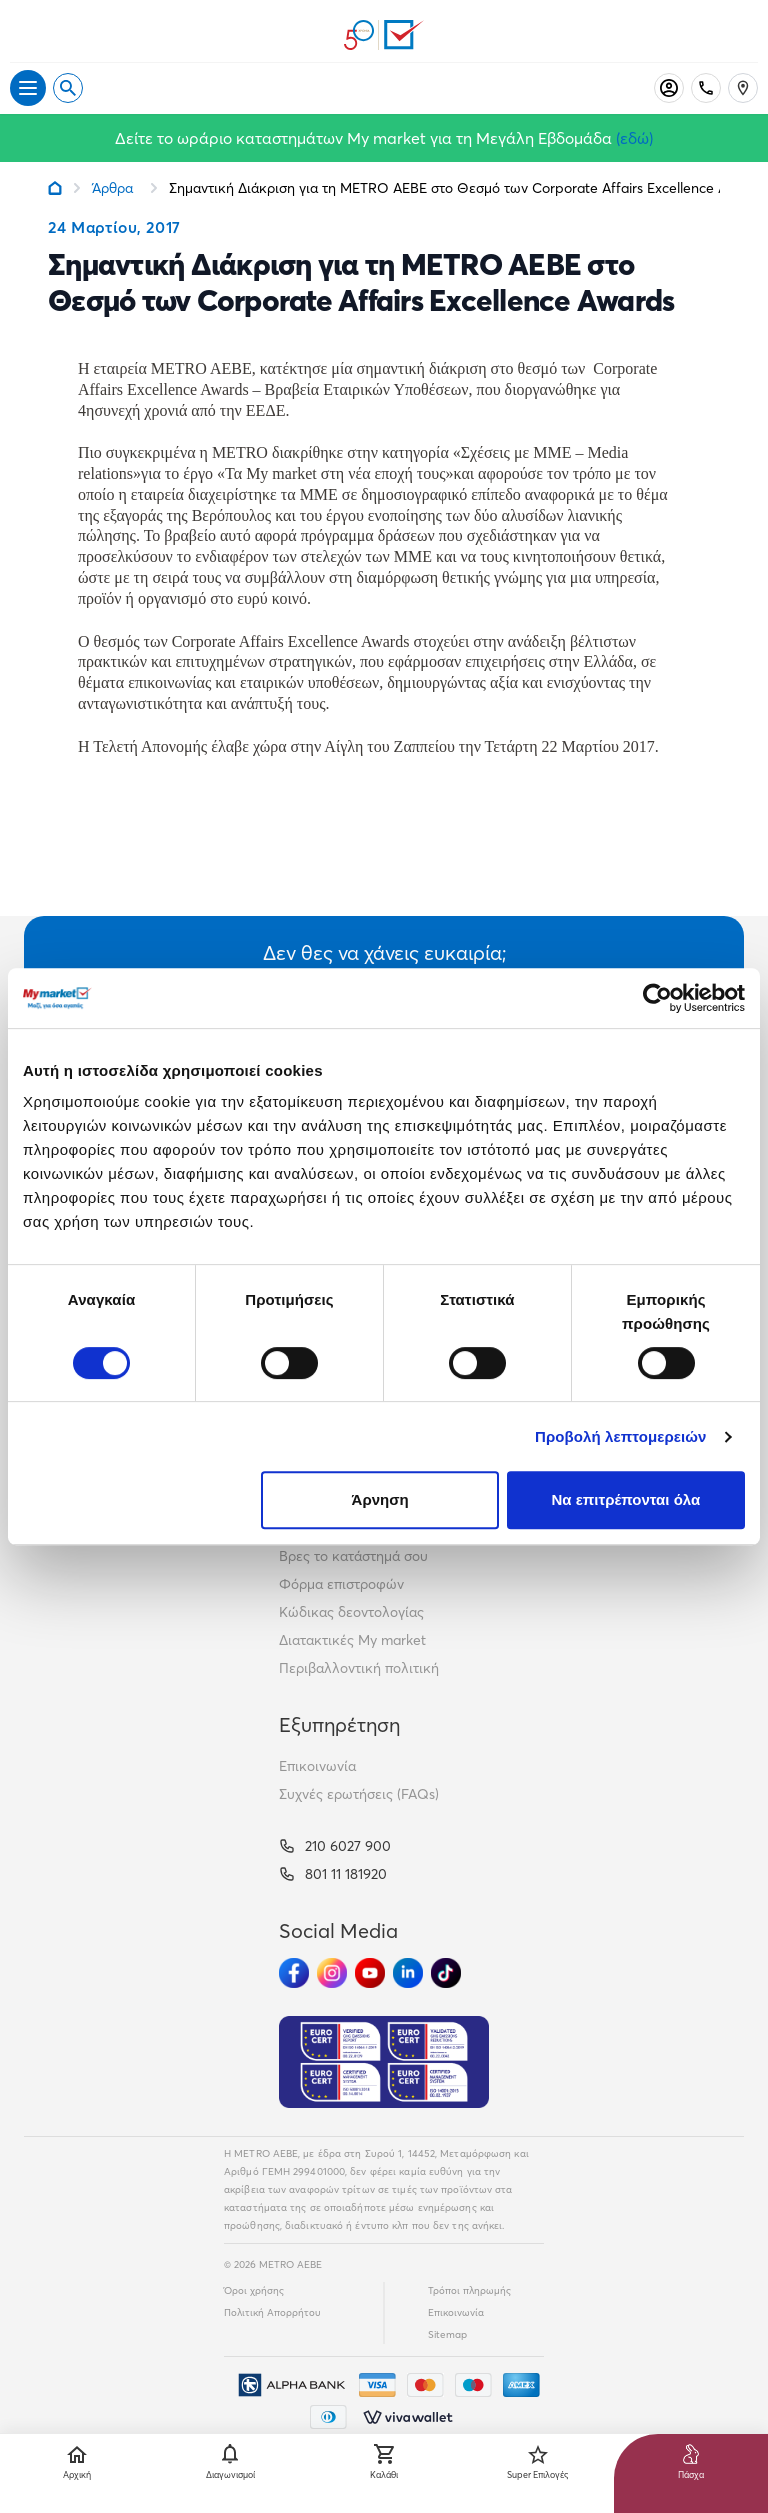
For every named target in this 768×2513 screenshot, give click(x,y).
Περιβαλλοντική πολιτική (359, 1668)
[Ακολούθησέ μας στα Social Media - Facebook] (294, 1973)
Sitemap (447, 2334)
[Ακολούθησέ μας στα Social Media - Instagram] (332, 1973)
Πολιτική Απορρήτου (272, 2312)
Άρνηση (380, 1499)
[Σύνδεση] (669, 88)
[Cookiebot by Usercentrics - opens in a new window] (657, 998)
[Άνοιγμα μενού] (28, 88)
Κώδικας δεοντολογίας (351, 1612)
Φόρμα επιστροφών (341, 1584)
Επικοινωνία (317, 1766)
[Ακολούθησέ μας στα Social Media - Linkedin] (408, 1973)
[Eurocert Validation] (384, 2062)
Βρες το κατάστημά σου (353, 1556)
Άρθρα (112, 188)
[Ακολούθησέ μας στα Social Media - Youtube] (370, 1973)
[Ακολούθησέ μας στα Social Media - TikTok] (446, 1973)
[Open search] (68, 88)
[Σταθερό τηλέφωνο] (706, 88)
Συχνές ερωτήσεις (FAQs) (359, 1794)
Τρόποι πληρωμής (469, 2290)
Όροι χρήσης (254, 2290)
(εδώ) (634, 138)
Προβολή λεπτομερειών (621, 1436)
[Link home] (55, 188)
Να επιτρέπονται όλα (626, 1499)
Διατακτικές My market (352, 1640)
